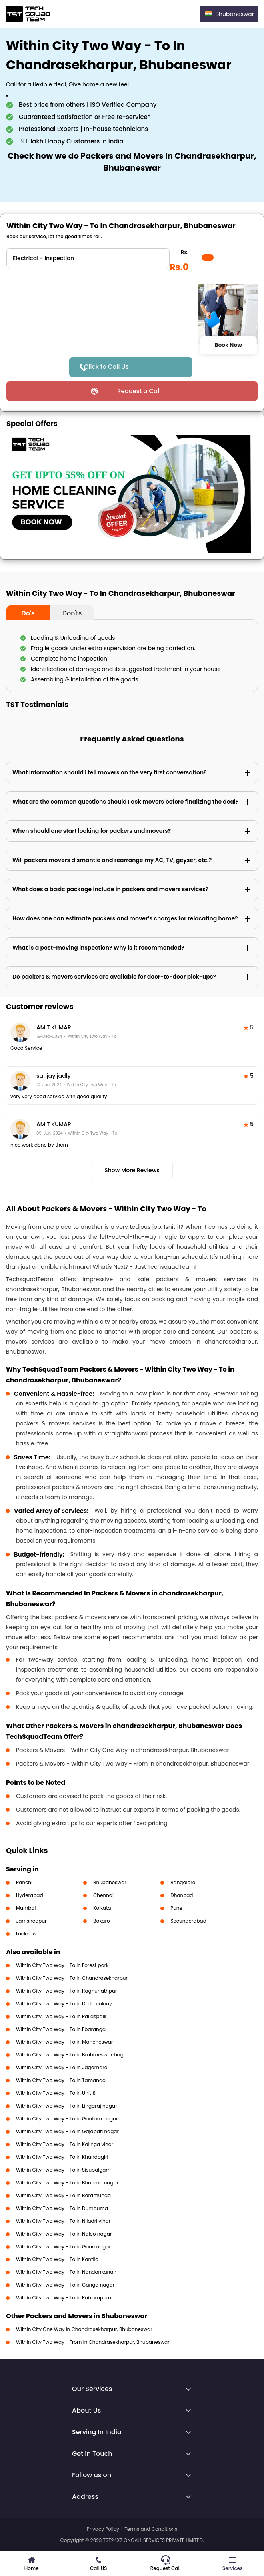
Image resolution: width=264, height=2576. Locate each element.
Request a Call (139, 391)
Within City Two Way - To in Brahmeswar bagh (71, 2054)
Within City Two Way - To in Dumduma (62, 2208)
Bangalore (182, 1882)
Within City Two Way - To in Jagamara (62, 2067)
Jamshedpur (31, 1920)
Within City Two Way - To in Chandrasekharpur (72, 1978)
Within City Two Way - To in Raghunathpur (66, 1990)
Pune (176, 1908)
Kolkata (102, 1908)
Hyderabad (29, 1895)
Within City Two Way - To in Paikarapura (63, 2297)
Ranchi (24, 1882)
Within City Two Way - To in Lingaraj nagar (66, 2105)
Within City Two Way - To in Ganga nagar (65, 2284)
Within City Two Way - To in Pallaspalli (61, 2016)
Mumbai (26, 1908)
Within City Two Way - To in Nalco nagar (64, 2233)
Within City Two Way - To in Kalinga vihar (64, 2144)
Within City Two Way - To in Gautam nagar (67, 2118)
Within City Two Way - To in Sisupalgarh (63, 2169)
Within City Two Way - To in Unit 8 (56, 2093)
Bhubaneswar (109, 1882)
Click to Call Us (106, 366)
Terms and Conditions (150, 2529)
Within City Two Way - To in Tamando (61, 2080)
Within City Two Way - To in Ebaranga (61, 2029)
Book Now (228, 345)
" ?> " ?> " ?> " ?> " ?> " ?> (88, 258)
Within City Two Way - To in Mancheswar (64, 2042)
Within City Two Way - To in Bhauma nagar (67, 2182)
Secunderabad (188, 1920)
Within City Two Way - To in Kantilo (57, 2259)
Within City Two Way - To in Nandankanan (66, 2272)
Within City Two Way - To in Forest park (62, 1965)
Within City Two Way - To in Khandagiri (62, 2157)
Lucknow (26, 1933)
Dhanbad (181, 1895)
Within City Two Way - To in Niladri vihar (63, 2221)
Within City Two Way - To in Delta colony (64, 2003)
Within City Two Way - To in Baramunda (63, 2195)
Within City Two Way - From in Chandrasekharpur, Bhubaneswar (93, 2342)
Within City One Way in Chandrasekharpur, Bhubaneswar (84, 2329)
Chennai (103, 1895)
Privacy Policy (103, 2529)
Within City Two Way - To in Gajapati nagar (67, 2131)
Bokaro (101, 1920)
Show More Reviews (132, 1170)
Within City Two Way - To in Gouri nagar (63, 2246)
